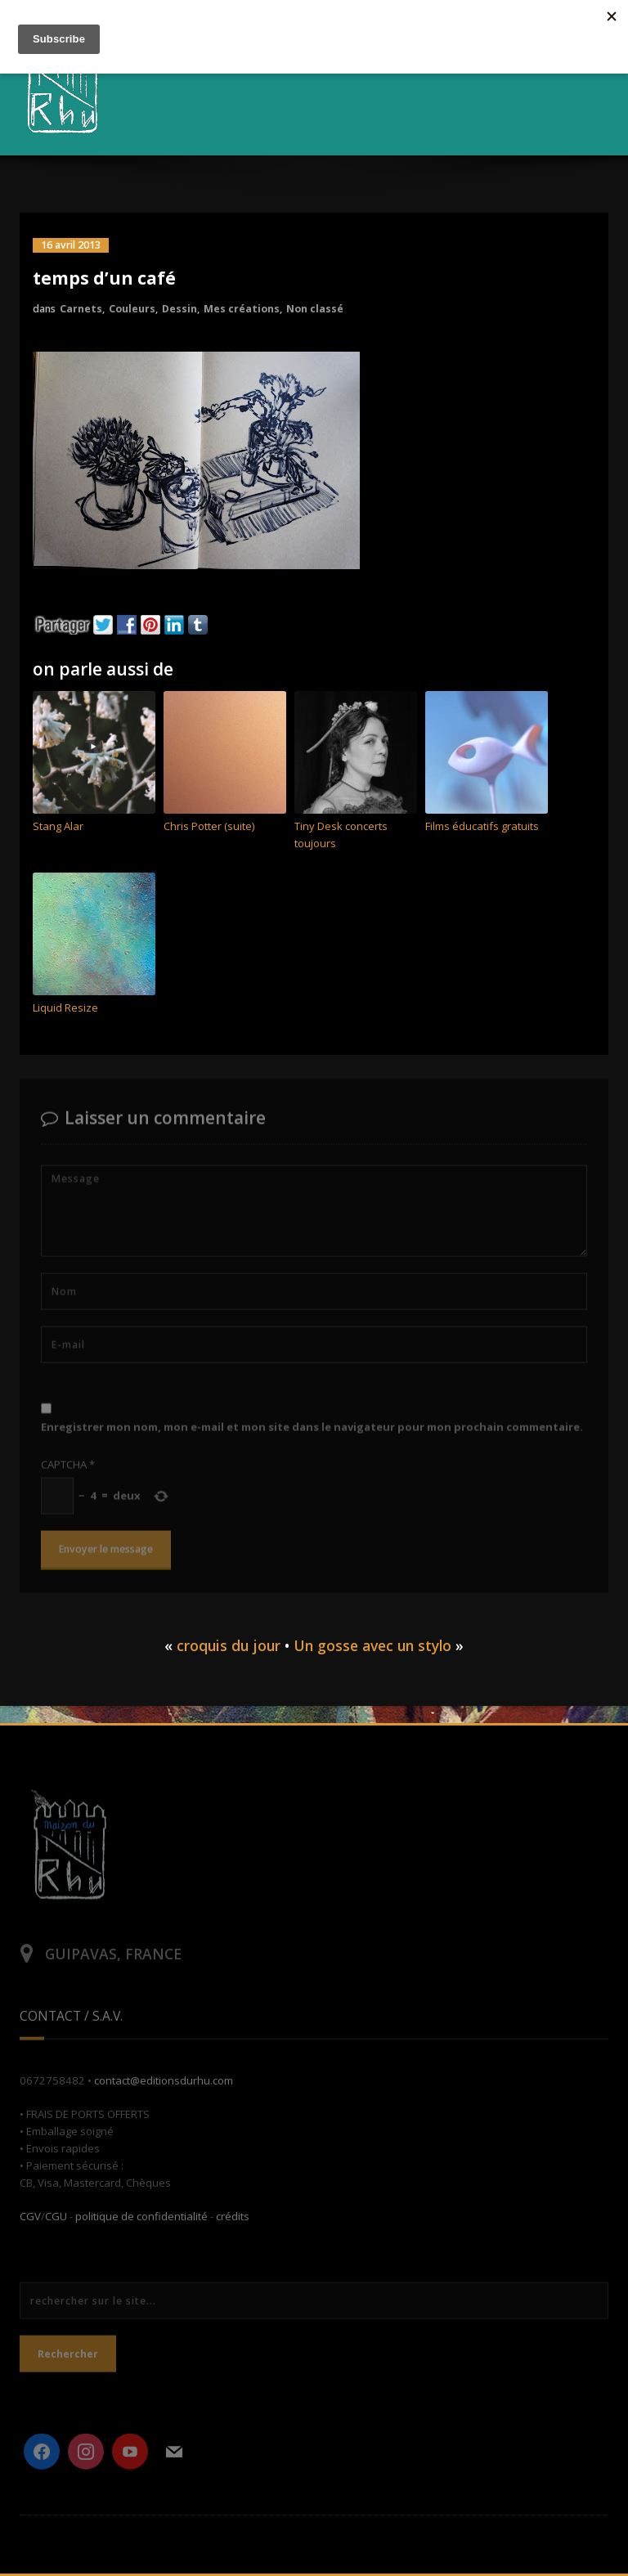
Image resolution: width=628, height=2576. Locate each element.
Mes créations (242, 309)
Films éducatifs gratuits (482, 826)
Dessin (179, 309)
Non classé (314, 309)
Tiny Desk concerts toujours (341, 834)
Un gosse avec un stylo (372, 1645)
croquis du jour (228, 1645)
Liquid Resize (65, 1007)
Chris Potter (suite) (209, 826)
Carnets (81, 309)
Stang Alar (58, 826)
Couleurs (132, 309)
